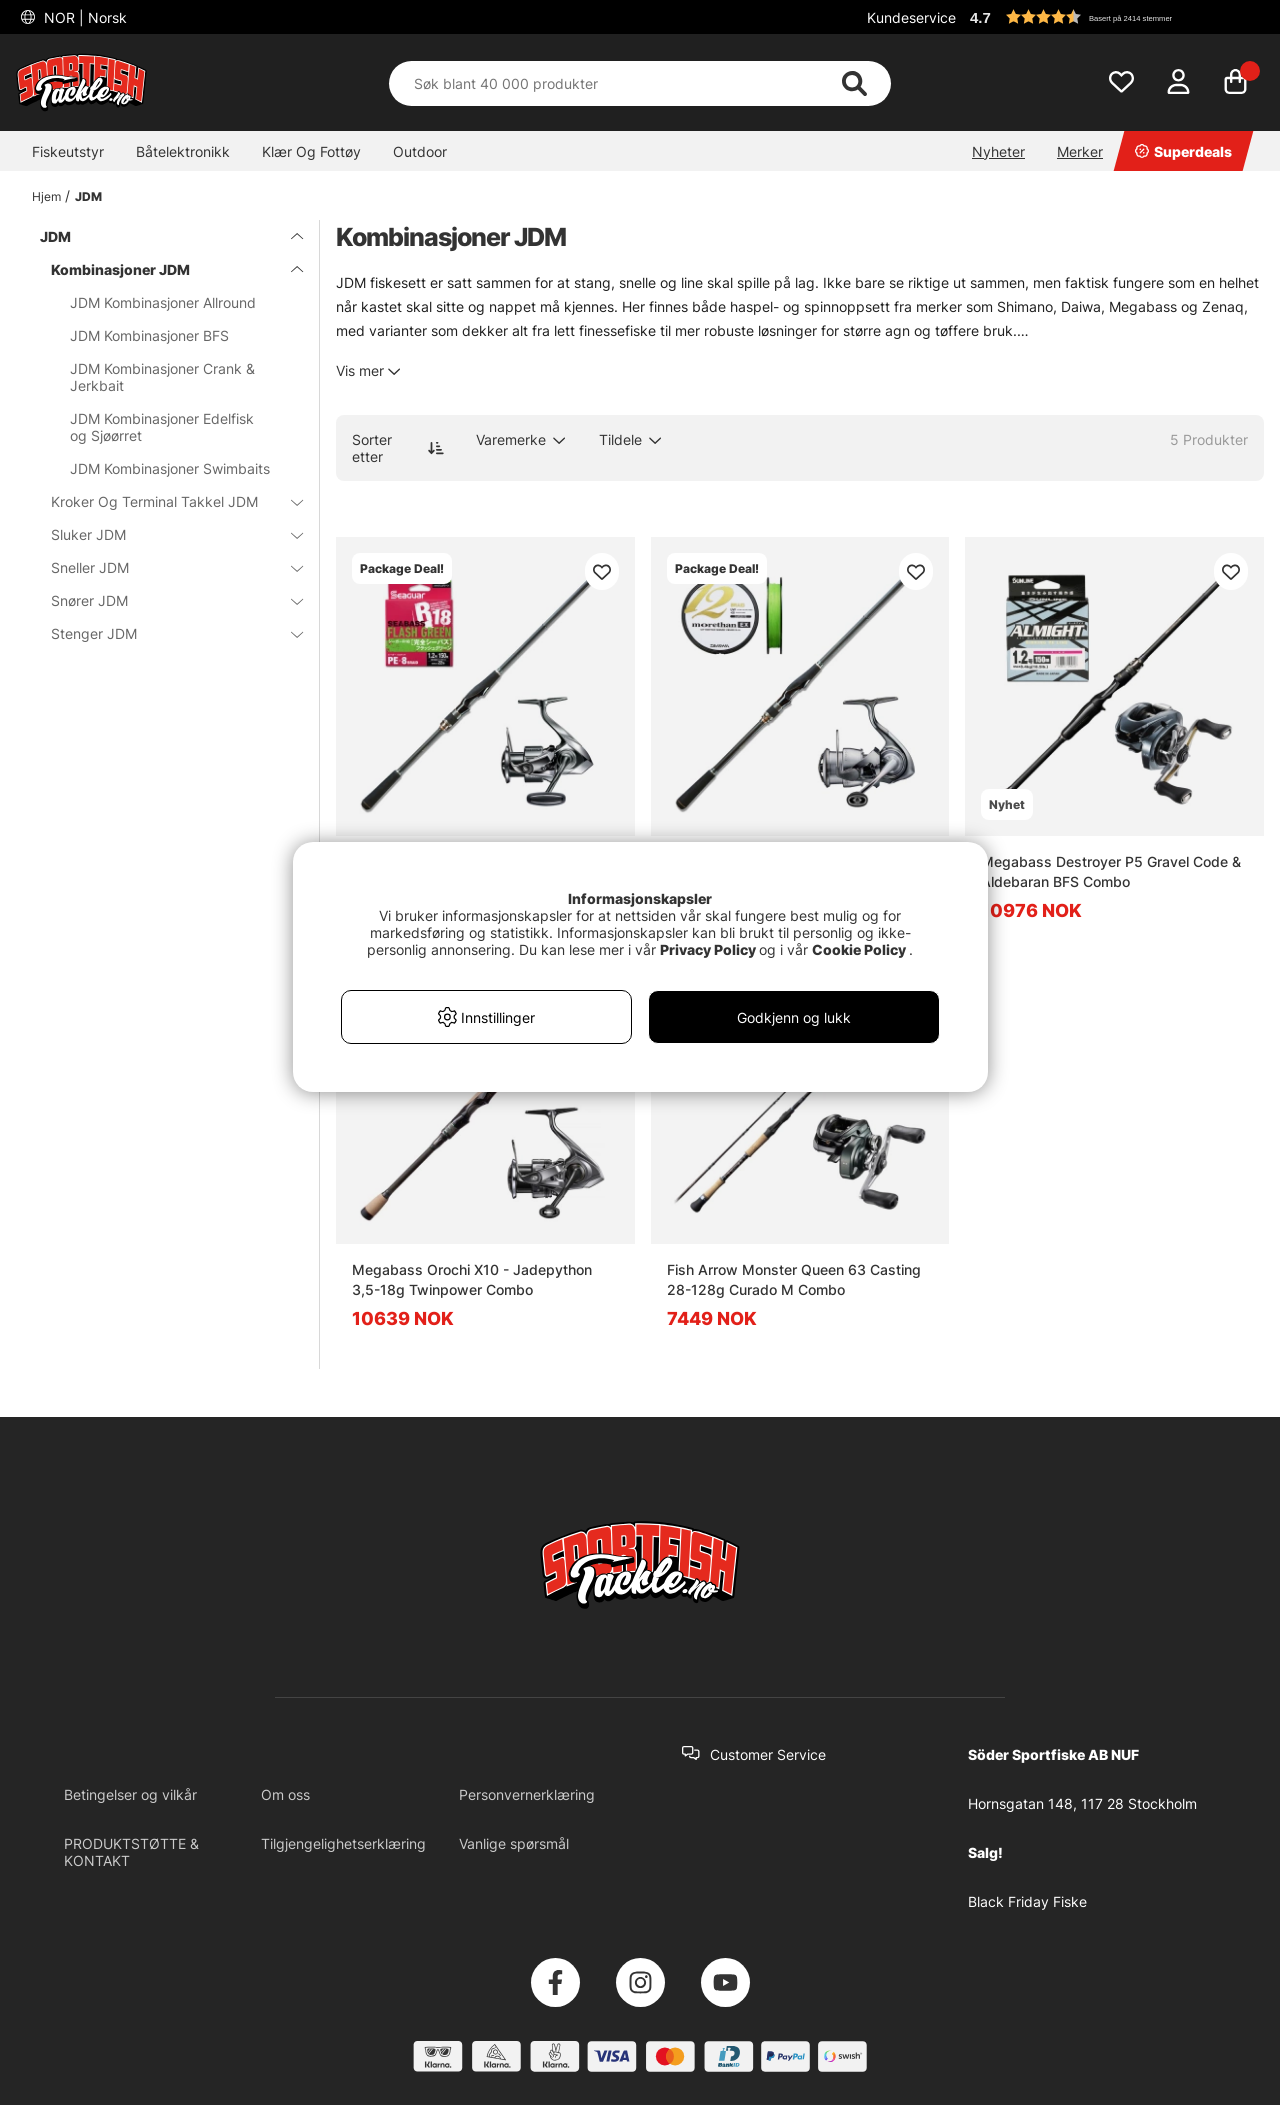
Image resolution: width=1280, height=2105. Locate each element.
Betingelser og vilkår (130, 1794)
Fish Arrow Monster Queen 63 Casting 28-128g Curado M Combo (794, 1279)
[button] (1114, 17)
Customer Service (768, 1754)
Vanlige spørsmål (514, 1843)
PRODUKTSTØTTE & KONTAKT (131, 1852)
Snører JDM (165, 600)
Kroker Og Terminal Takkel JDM (165, 501)
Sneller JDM (165, 567)
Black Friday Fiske (1027, 1901)
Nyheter (998, 151)
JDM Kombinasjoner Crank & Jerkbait (162, 377)
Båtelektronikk (183, 151)
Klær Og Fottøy (311, 151)
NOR (83, 17)
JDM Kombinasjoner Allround (163, 302)
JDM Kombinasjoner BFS (149, 335)
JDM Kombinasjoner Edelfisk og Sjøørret (162, 427)
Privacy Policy (708, 949)
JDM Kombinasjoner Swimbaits (170, 468)
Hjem (46, 196)
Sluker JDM (165, 534)
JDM (88, 196)
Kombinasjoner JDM (165, 269)
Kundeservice (911, 17)
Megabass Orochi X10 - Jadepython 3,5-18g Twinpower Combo (472, 1279)
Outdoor (420, 151)
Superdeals (1183, 151)
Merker (1080, 151)
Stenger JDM (165, 633)
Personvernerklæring (527, 1794)
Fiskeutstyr (68, 151)
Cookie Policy (859, 949)
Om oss (285, 1794)
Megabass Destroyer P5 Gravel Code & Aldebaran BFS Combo (1111, 871)
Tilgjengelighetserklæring (343, 1843)
